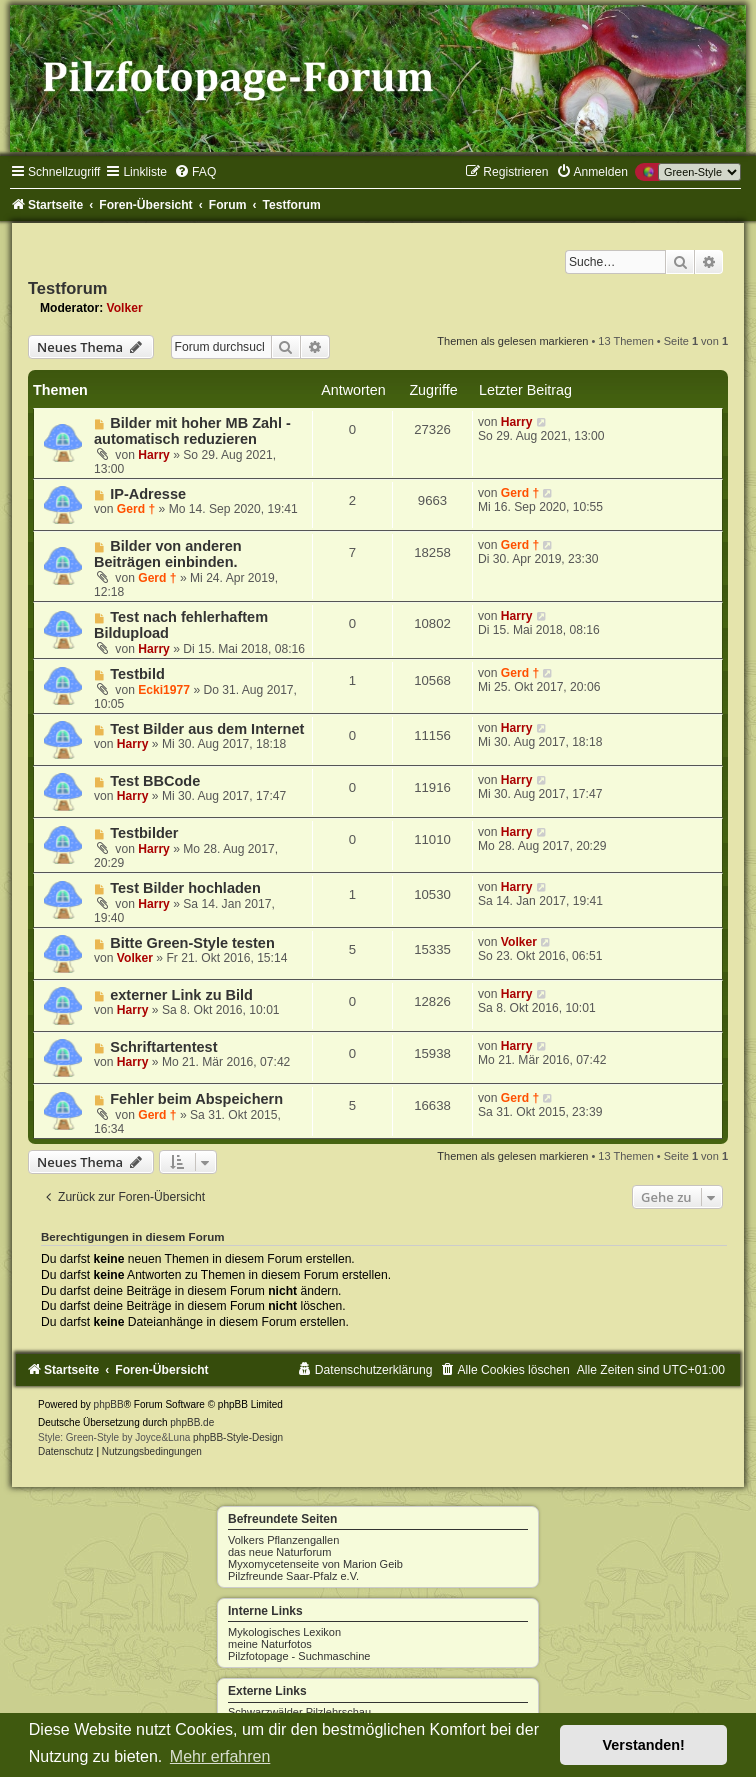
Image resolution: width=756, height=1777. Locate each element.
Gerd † (136, 509)
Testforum (67, 288)
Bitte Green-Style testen (192, 943)
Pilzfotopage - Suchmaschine (299, 1656)
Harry (154, 455)
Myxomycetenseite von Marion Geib (315, 1564)
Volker (125, 308)
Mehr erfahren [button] (220, 1756)
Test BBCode (155, 781)
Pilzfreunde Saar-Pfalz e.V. (293, 1576)
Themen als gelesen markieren (512, 341)
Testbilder (144, 833)
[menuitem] (195, 172)
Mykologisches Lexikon (284, 1632)
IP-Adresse (148, 494)
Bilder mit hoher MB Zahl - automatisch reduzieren (192, 431)
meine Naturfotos (270, 1644)
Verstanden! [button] (644, 1745)
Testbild (137, 674)
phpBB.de (192, 1422)
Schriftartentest (163, 1047)
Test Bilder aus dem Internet (207, 729)
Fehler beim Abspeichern (196, 1099)
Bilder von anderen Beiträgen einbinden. (168, 554)
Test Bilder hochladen (185, 888)
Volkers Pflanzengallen (283, 1540)
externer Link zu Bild (181, 995)
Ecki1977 (164, 690)
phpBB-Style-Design (238, 1437)
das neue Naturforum (279, 1552)
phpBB (109, 1404)
